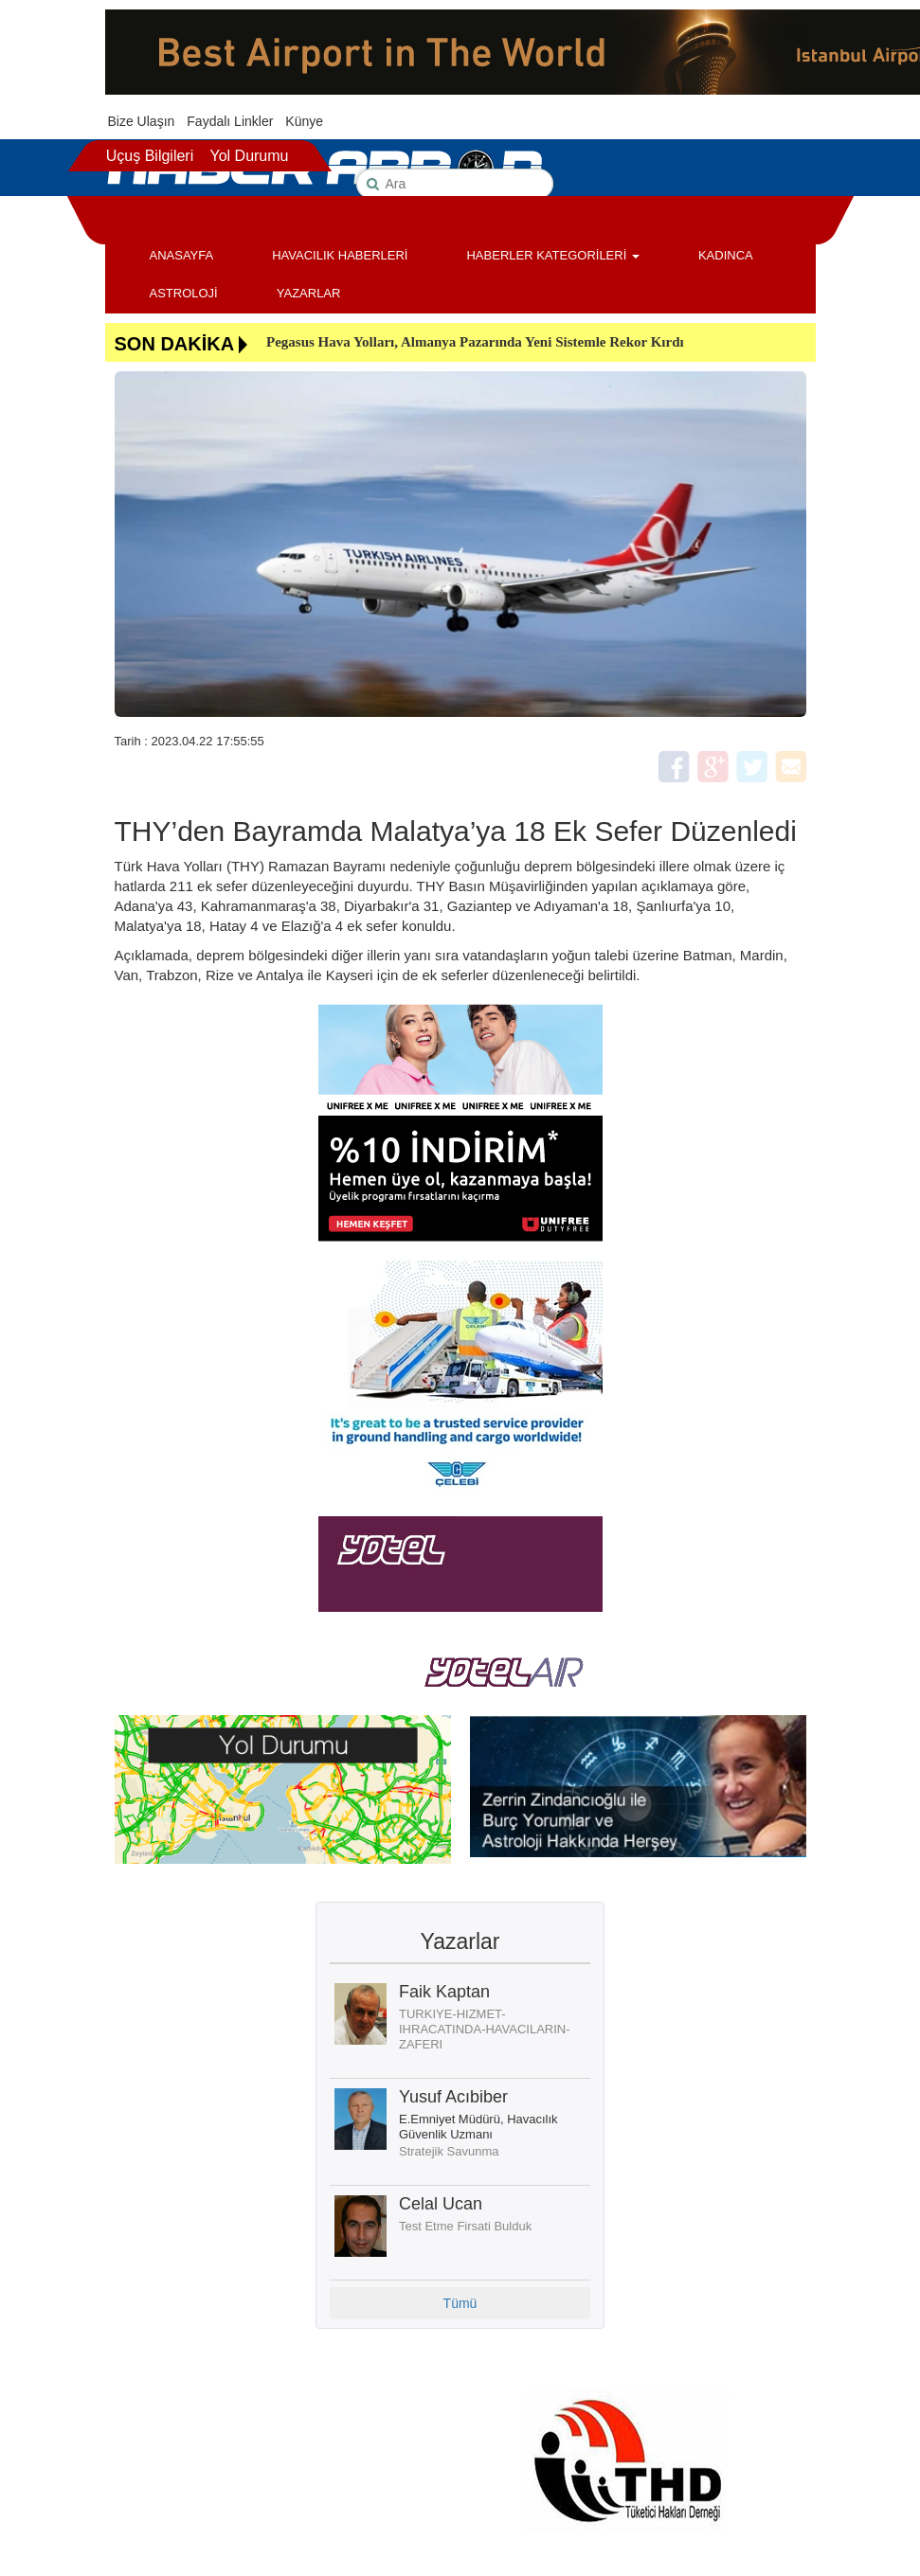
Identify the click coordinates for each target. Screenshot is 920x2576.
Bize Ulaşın (141, 121)
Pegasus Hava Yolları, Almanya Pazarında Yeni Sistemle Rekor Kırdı (475, 341)
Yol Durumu (248, 156)
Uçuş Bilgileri (149, 156)
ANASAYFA (182, 255)
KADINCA (725, 255)
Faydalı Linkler (230, 121)
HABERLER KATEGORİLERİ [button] (552, 255)
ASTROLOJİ (184, 293)
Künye (304, 121)
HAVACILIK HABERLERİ (339, 255)
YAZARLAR (309, 293)
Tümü (460, 2303)
